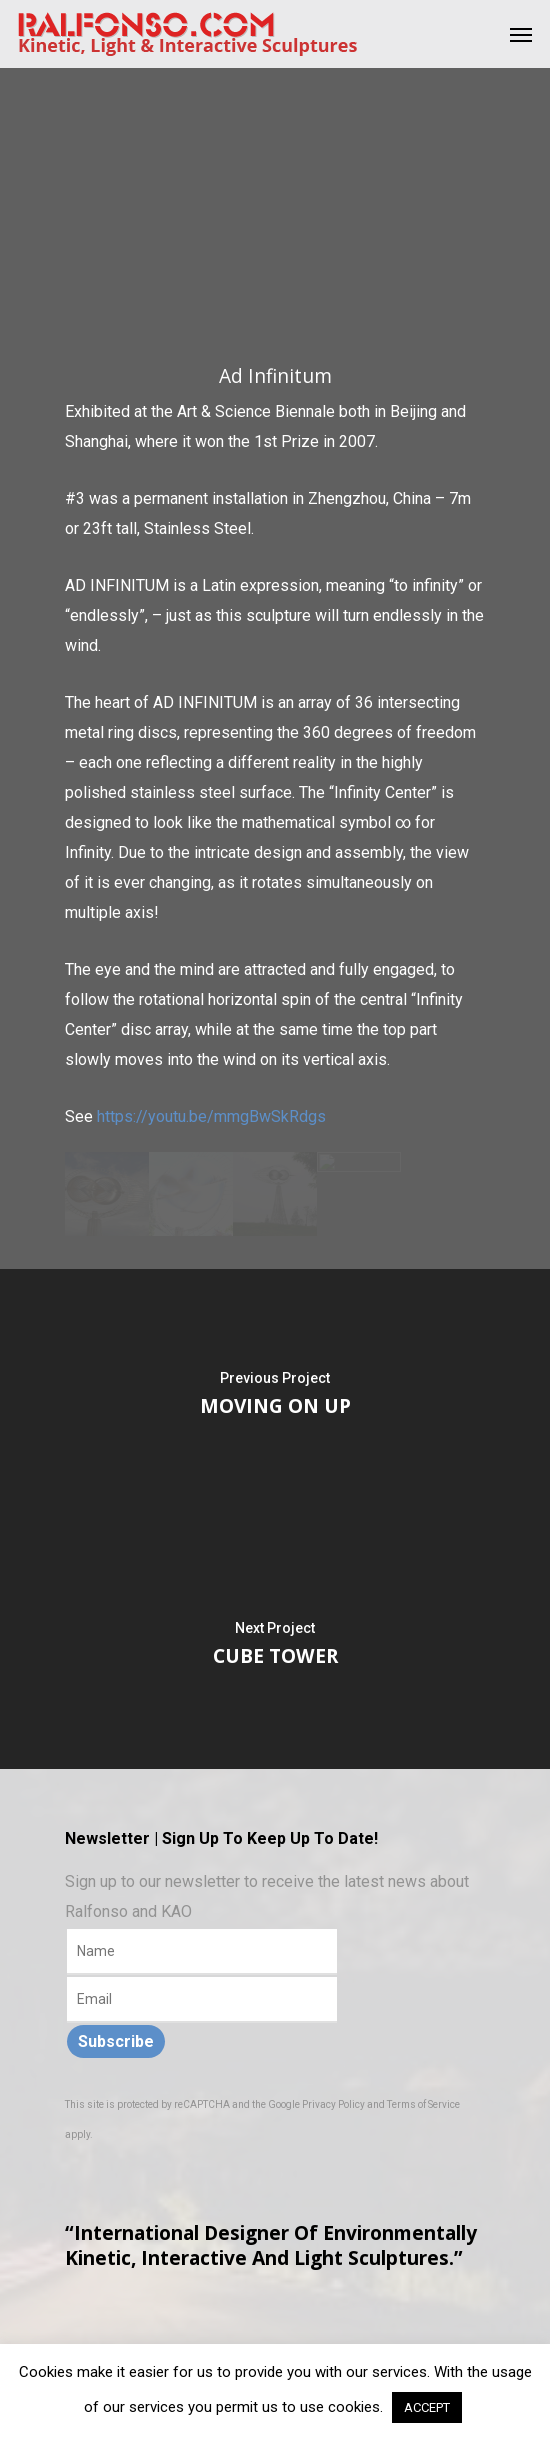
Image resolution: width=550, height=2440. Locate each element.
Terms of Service (423, 2104)
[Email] (202, 2000)
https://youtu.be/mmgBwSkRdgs (211, 1116)
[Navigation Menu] (521, 34)
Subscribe (116, 2041)
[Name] (202, 1952)
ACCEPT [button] (427, 2407)
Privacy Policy (333, 2104)
